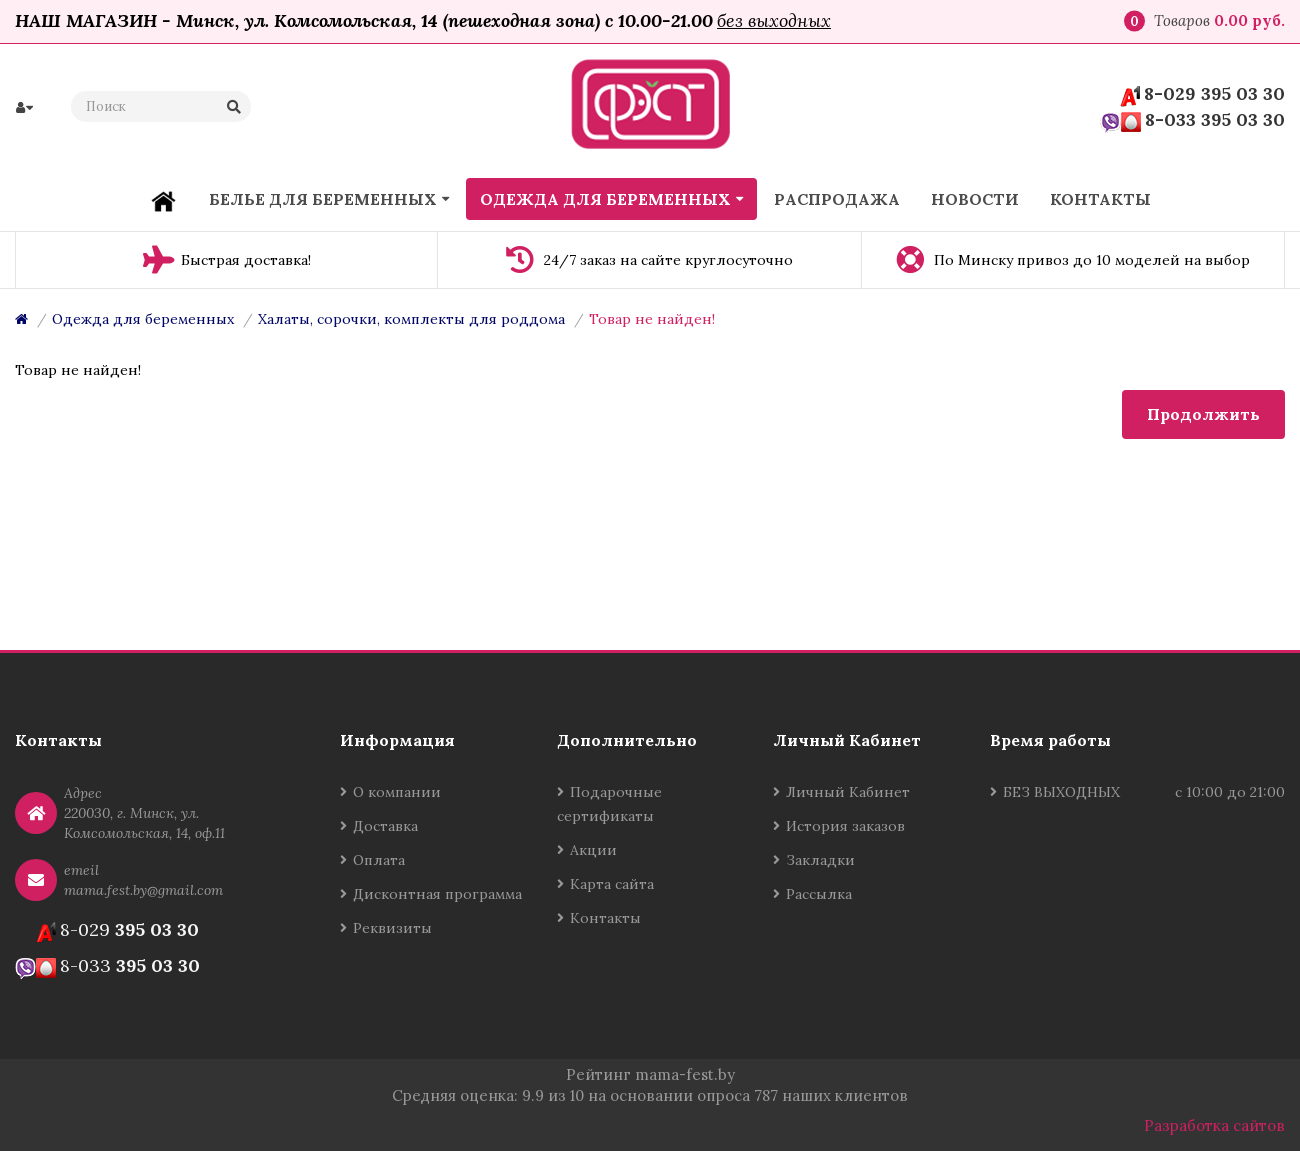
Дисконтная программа (437, 894)
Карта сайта (612, 884)
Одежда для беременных (143, 319)
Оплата (379, 860)
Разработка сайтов (1214, 1125)
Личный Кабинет (848, 792)
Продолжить (1203, 414)
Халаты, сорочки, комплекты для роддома (411, 319)
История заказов (845, 826)
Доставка (385, 826)
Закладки (820, 860)
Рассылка (819, 894)
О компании (397, 792)
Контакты (605, 918)
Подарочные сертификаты (609, 804)
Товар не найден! (652, 319)
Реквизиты (392, 928)
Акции (593, 850)
